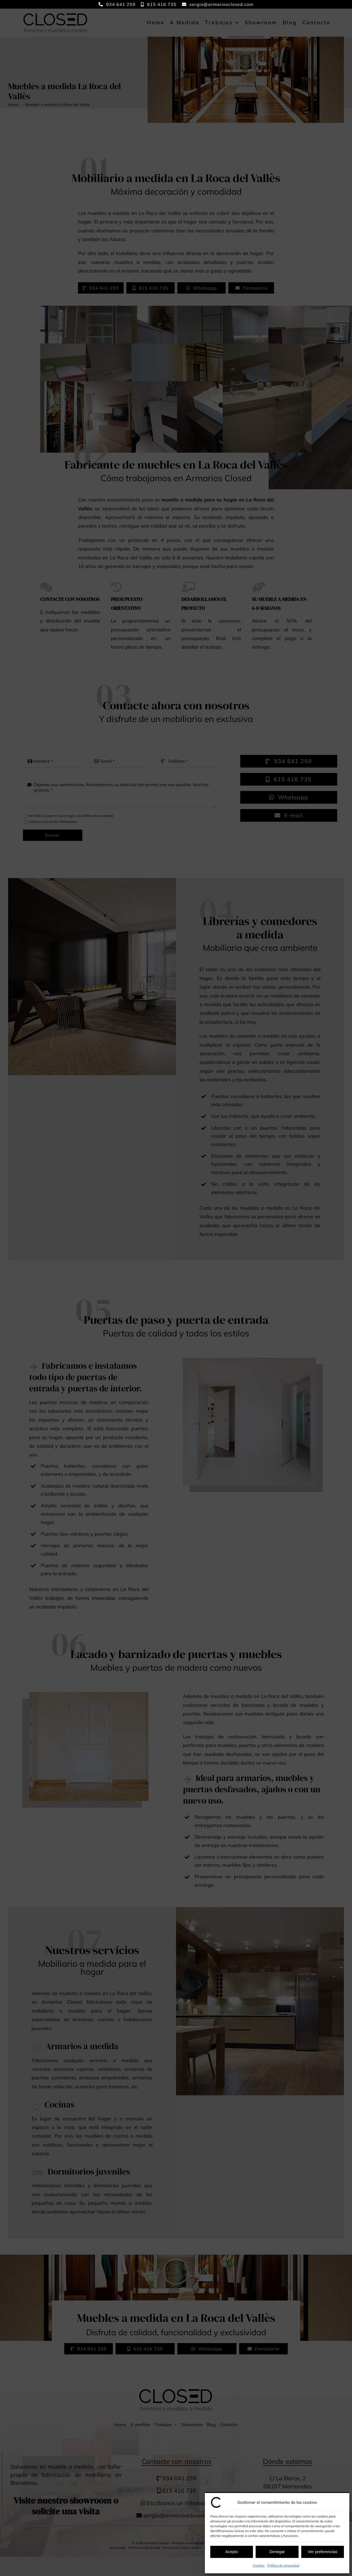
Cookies (259, 2565)
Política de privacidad (283, 2565)
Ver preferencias (322, 2551)
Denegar (277, 2551)
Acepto (231, 2551)
